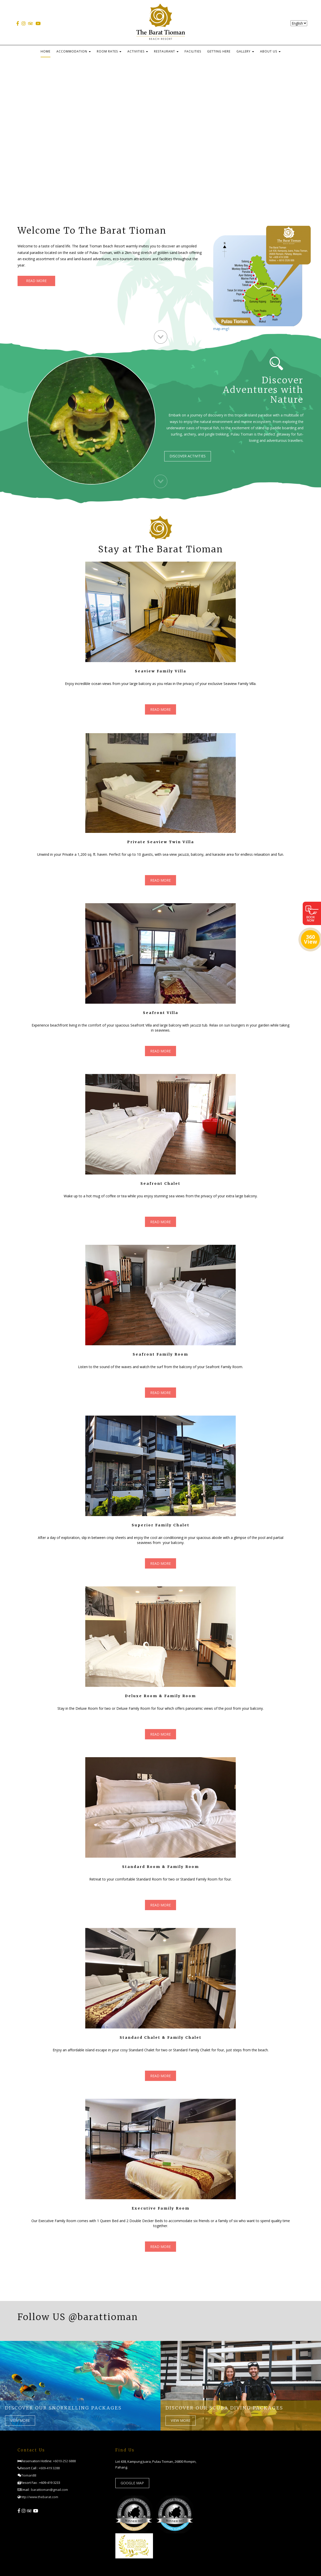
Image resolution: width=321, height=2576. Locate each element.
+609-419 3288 (49, 2468)
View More (20, 2420)
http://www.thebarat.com (39, 2497)
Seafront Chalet (160, 1183)
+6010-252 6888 (64, 2461)
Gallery (245, 51)
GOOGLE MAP (132, 2483)
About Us (270, 51)
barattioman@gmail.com (49, 2489)
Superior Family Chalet (161, 1525)
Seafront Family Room (160, 1354)
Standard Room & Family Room (160, 1866)
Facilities (193, 51)
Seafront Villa (160, 1012)
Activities (137, 51)
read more (160, 709)
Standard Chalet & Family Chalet (161, 2037)
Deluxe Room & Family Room (160, 1696)
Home (45, 51)
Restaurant (166, 51)
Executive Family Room (161, 2208)
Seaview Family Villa (160, 671)
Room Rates (109, 51)
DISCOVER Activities (188, 456)
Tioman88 (28, 2475)
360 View (310, 939)
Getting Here (218, 51)
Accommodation (73, 51)
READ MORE (36, 280)
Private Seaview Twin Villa (160, 842)
